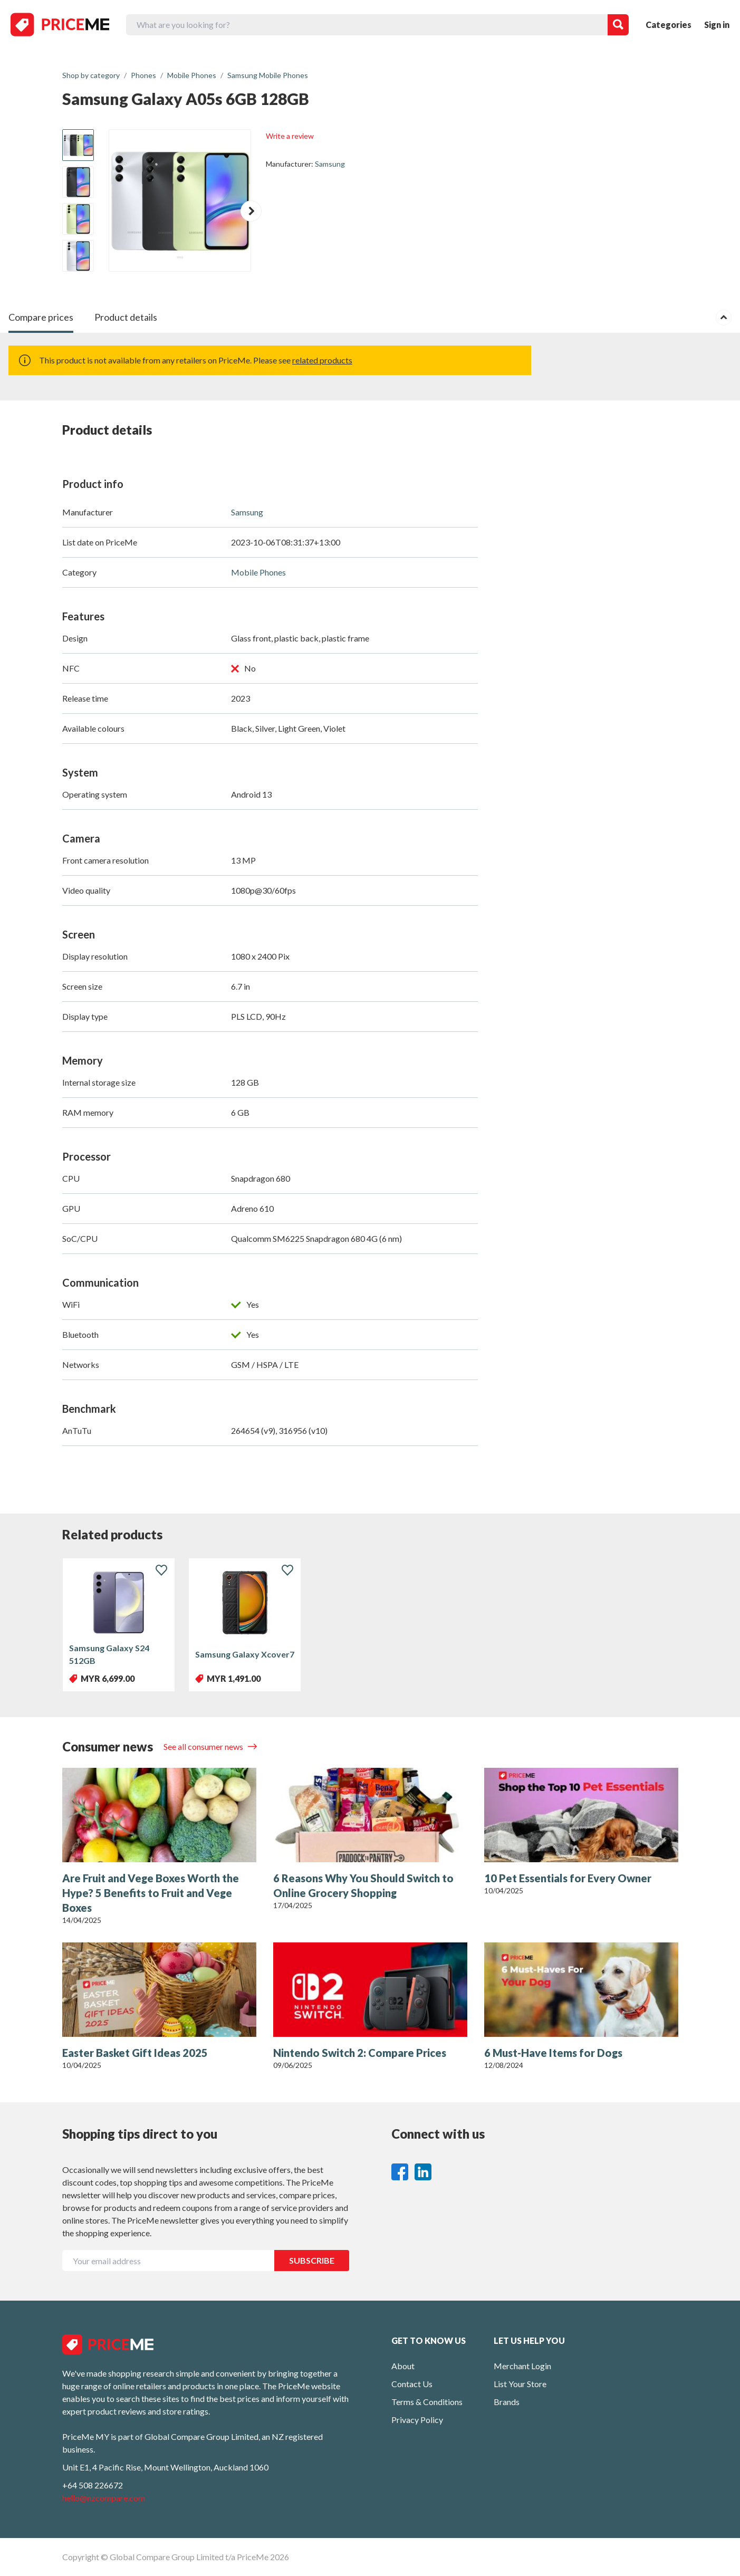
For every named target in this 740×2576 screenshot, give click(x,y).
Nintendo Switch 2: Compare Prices (359, 2052)
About (403, 2366)
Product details (125, 317)
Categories (668, 25)
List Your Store (520, 2384)
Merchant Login (522, 2366)
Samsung (330, 163)
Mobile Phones (258, 572)
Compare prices (40, 317)
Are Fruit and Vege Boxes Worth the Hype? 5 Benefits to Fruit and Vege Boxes (150, 1893)
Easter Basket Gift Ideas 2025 (135, 2052)
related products (322, 360)
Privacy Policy (417, 2420)
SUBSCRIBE (311, 2260)
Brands (507, 2402)
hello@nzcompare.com (103, 2498)
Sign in (716, 25)
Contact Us (412, 2384)
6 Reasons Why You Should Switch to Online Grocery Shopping (363, 1885)
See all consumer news (204, 1746)
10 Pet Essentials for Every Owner (567, 1878)
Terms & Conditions (427, 2402)
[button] (251, 211)
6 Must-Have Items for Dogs (553, 2052)
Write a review (290, 135)
